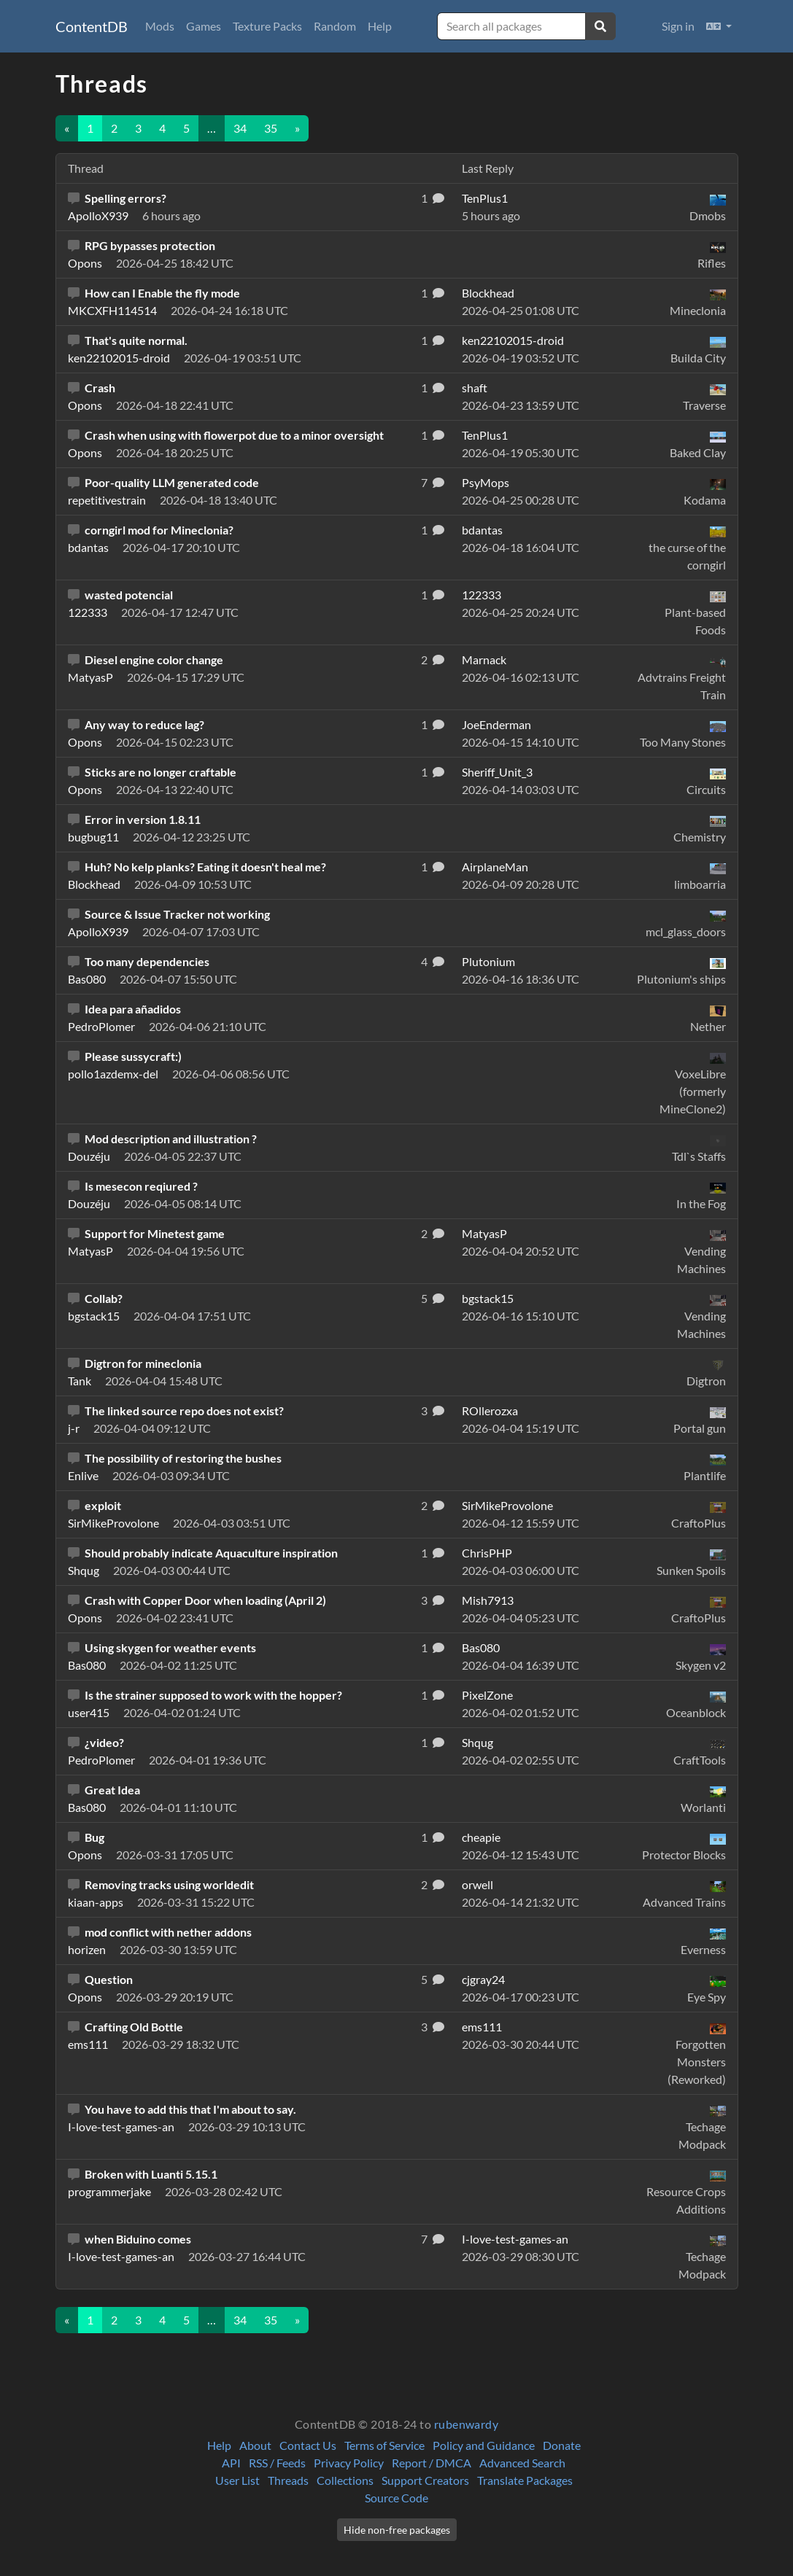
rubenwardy (466, 2424)
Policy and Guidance (484, 2445)
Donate (562, 2445)
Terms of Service (384, 2445)
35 (270, 128)
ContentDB (91, 26)
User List (237, 2480)
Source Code (396, 2498)
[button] (719, 26)
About (255, 2445)
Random (335, 26)
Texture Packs (267, 26)
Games (203, 26)
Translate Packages (525, 2480)
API (231, 2463)
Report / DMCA (431, 2463)
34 (240, 128)
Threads (288, 2480)
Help (380, 26)
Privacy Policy (349, 2463)
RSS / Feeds (277, 2463)
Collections (345, 2480)
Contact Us (307, 2445)
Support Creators (425, 2480)
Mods (159, 26)
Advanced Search (522, 2463)
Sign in (678, 26)
